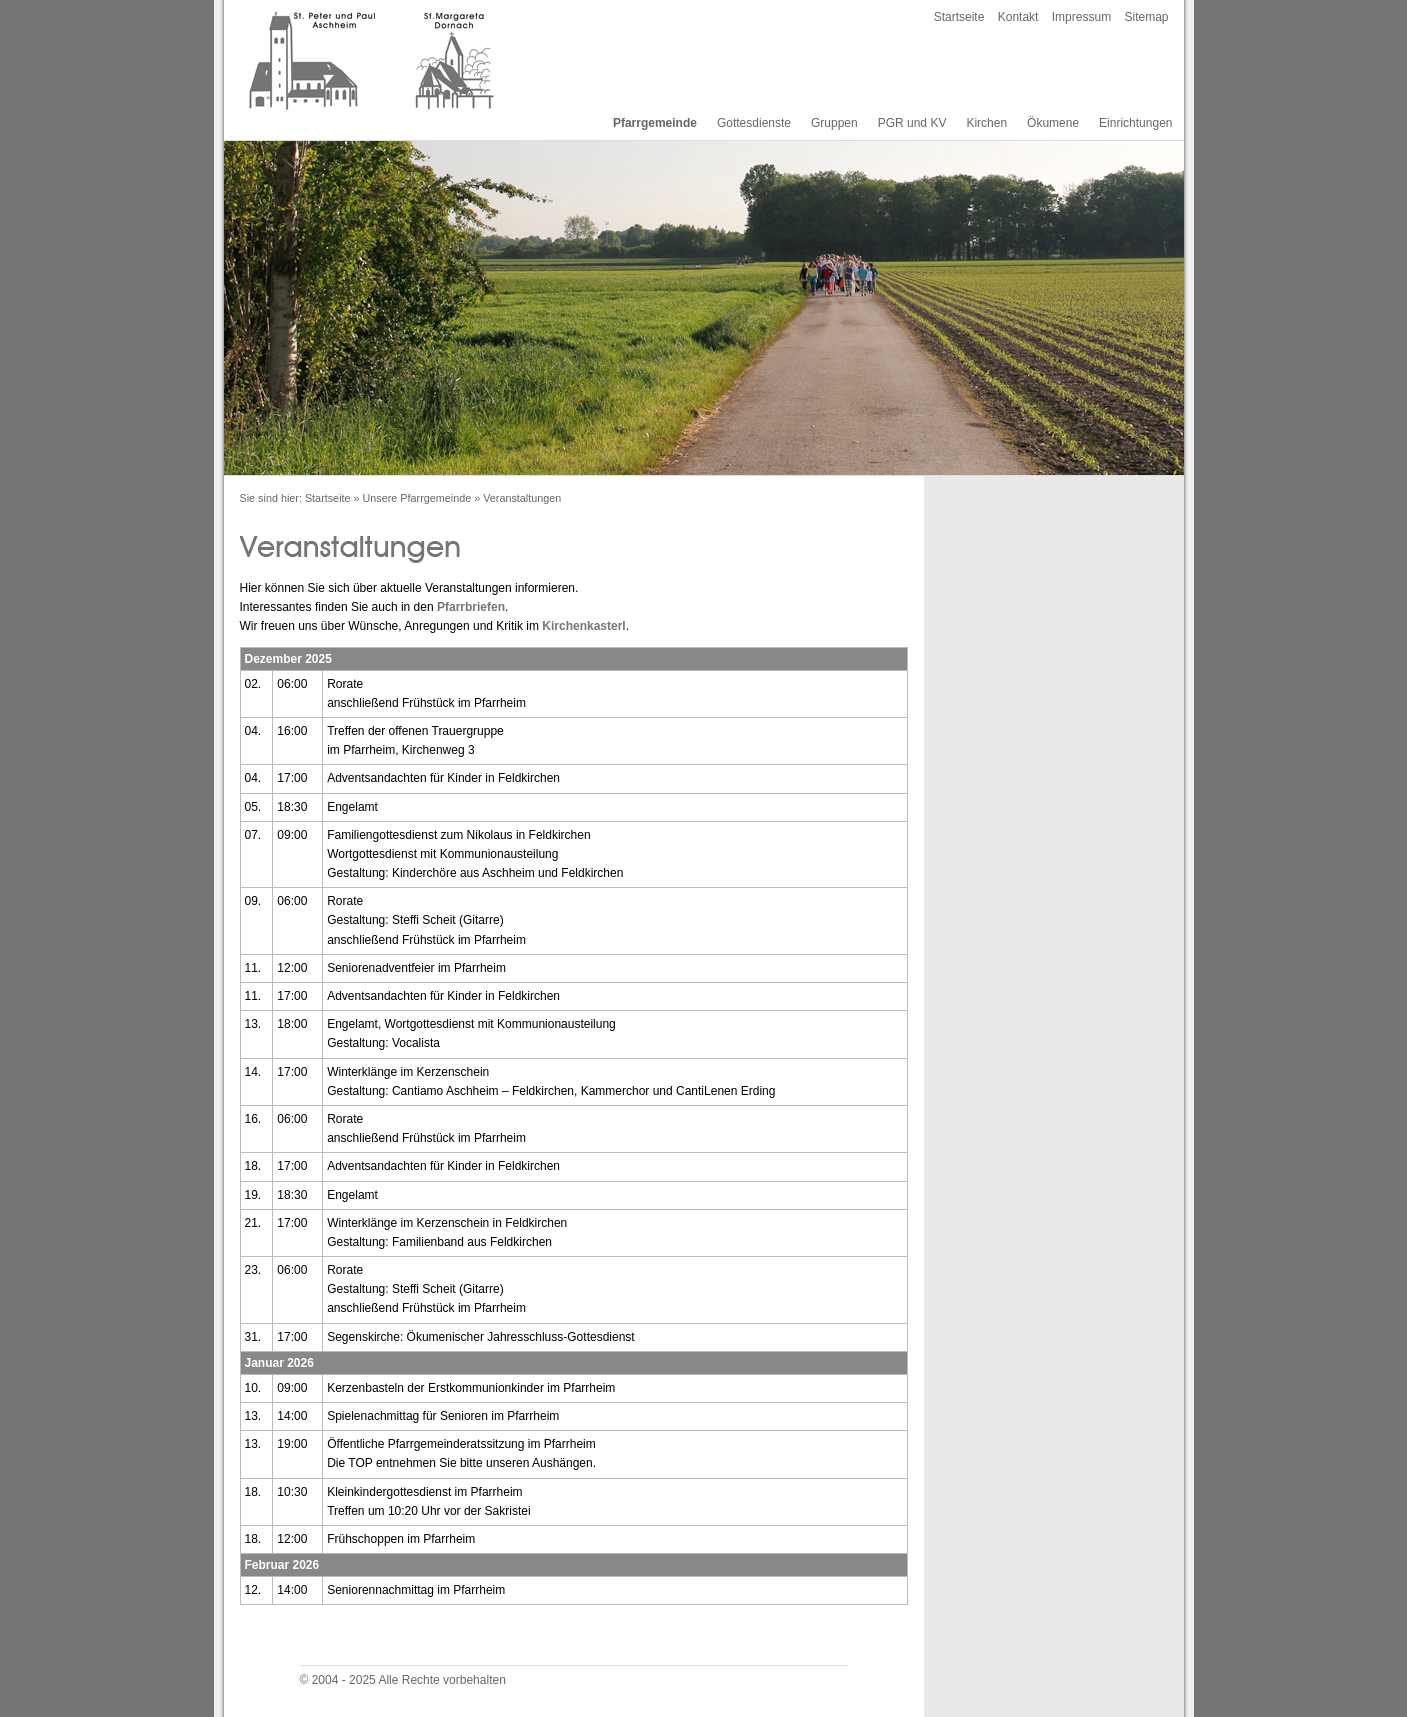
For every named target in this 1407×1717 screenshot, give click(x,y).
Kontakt (1018, 17)
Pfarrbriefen (471, 607)
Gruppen (834, 123)
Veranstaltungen (522, 498)
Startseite (959, 17)
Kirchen (986, 123)
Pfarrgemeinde (655, 123)
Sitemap (1146, 17)
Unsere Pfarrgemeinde (417, 498)
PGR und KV (912, 123)
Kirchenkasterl (583, 626)
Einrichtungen (1135, 123)
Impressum (1081, 17)
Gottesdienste (754, 123)
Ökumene (1053, 123)
